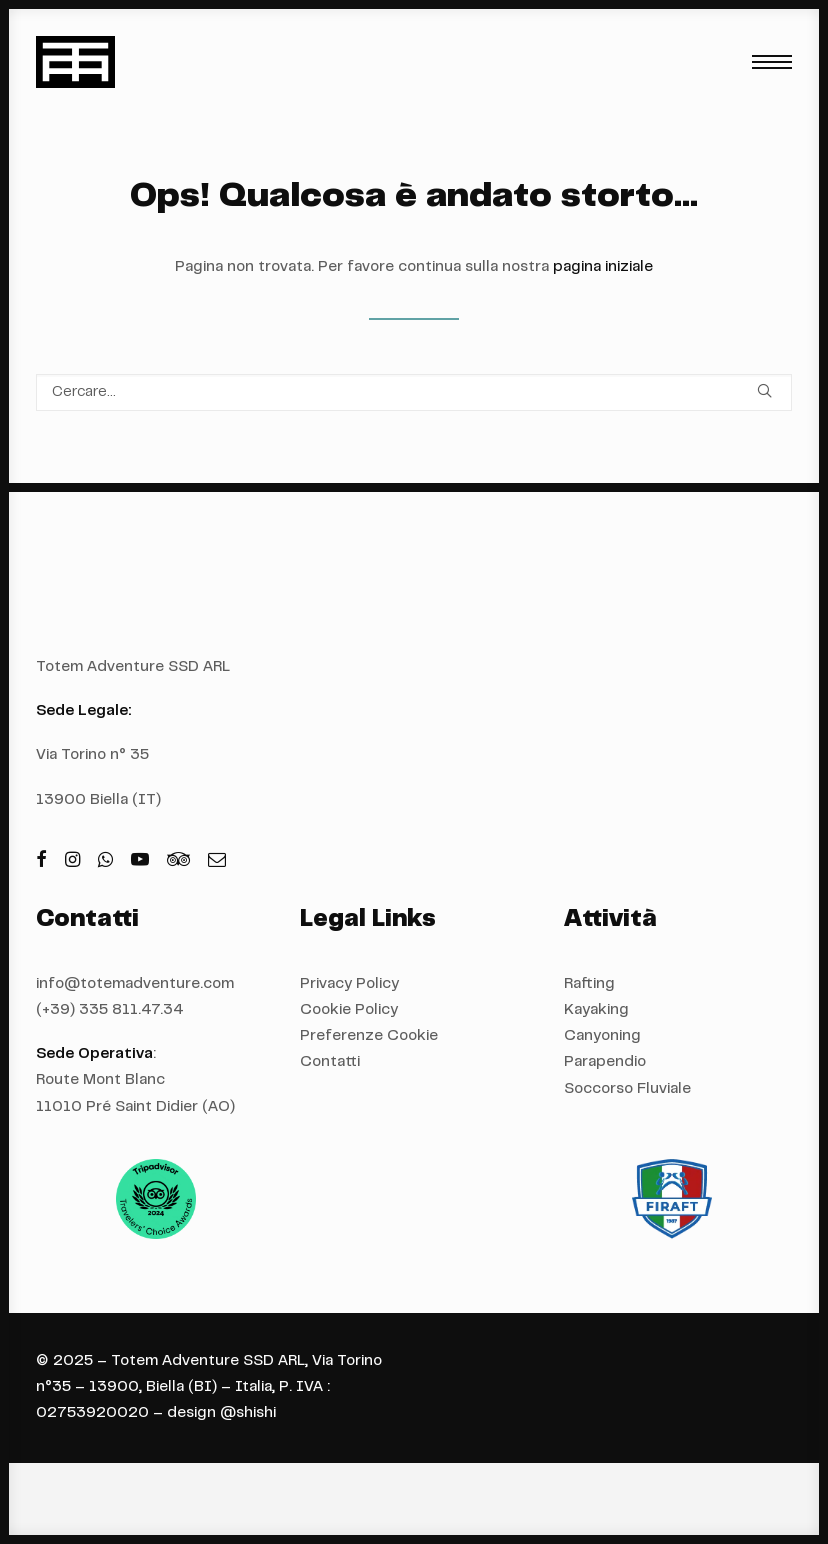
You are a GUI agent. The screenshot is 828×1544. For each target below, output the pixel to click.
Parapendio (605, 1062)
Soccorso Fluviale (627, 1089)
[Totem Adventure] (75, 62)
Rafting (589, 984)
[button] (772, 62)
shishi (256, 1413)
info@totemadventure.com (135, 984)
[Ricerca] (414, 392)
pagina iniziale (603, 267)
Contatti (330, 1062)
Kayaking (596, 1010)
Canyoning (602, 1036)
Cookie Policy (349, 1010)
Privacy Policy (349, 984)
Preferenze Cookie (369, 1036)
